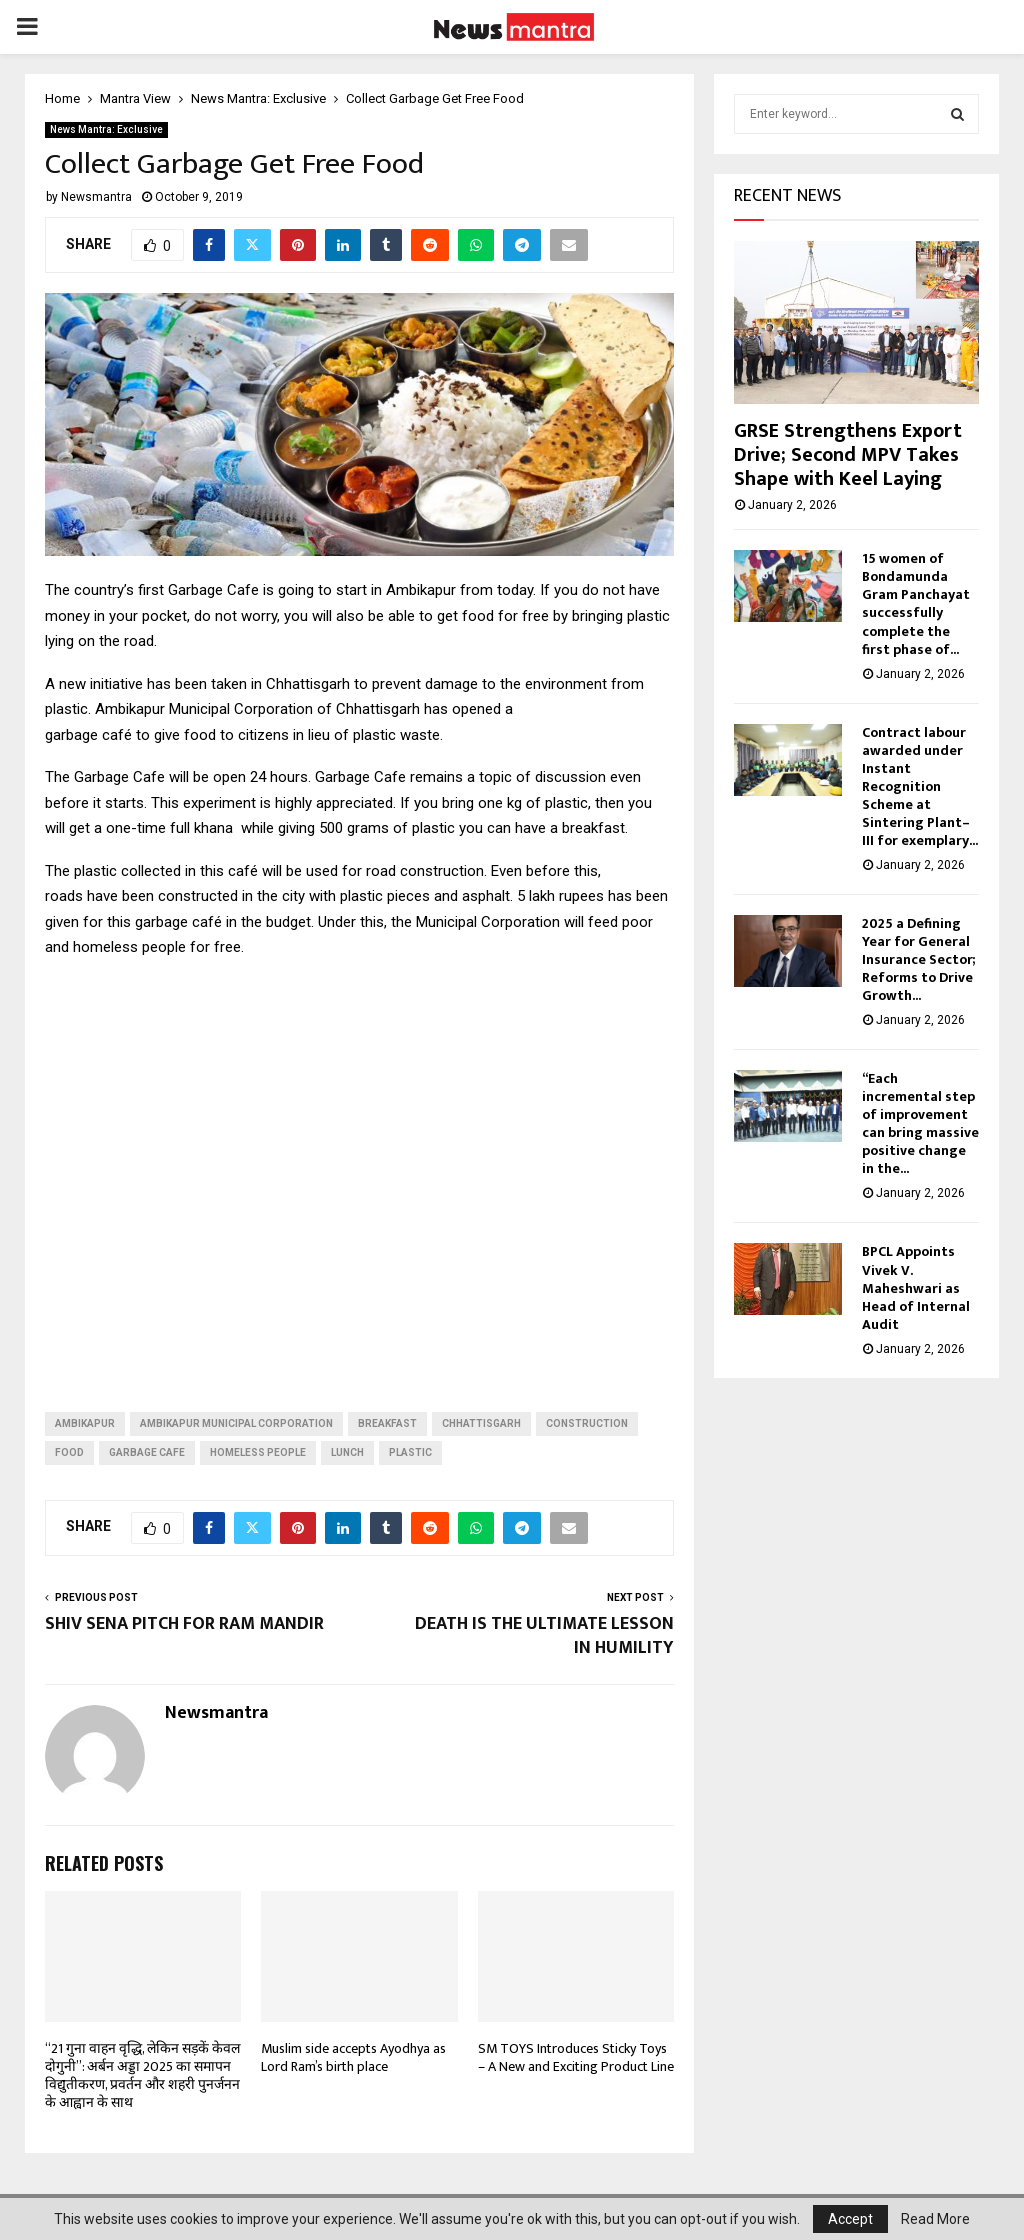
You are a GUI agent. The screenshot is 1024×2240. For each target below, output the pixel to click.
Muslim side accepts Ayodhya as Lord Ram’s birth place (353, 2057)
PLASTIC (410, 1452)
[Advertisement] (359, 1169)
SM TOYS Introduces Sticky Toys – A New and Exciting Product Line (576, 2057)
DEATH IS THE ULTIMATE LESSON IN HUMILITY (544, 1636)
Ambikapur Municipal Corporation (236, 1423)
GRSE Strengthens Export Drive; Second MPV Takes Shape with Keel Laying (848, 461)
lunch (347, 1452)
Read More (935, 2219)
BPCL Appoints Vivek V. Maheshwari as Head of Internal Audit (916, 1293)
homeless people (258, 1452)
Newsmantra (96, 197)
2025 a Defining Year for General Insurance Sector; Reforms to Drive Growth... (918, 965)
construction (587, 1423)
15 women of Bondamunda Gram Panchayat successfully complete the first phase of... (916, 609)
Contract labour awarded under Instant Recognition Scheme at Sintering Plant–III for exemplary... (920, 792)
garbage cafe (147, 1452)
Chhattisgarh (481, 1423)
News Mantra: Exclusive (106, 129)
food (69, 1452)
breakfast (387, 1423)
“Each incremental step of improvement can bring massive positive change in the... (920, 1129)
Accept (850, 2219)
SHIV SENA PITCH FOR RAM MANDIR (184, 1624)
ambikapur (85, 1423)
